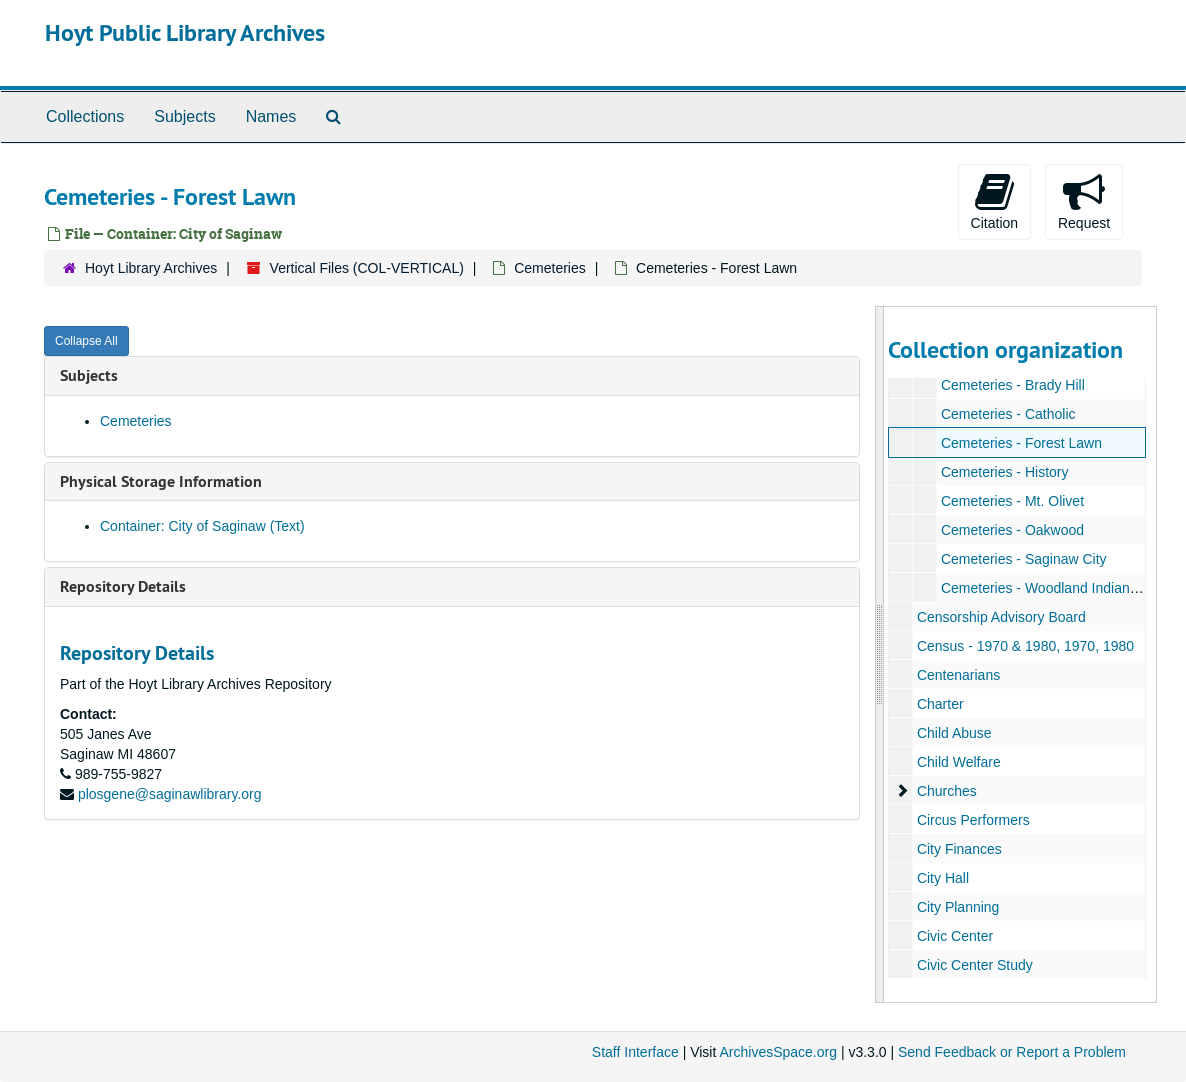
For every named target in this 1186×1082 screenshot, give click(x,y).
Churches (947, 791)
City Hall (943, 878)
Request (1084, 201)
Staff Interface (635, 1052)
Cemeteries (550, 268)
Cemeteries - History (1005, 472)
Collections (85, 116)
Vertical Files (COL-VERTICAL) (367, 268)
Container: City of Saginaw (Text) (202, 526)
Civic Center (955, 936)
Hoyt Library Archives (151, 268)
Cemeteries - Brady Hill (1013, 385)
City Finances (959, 849)
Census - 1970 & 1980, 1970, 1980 (1025, 646)
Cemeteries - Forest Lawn (1021, 443)
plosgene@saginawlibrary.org (170, 794)
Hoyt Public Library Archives (185, 32)
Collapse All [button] (86, 341)
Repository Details (123, 586)
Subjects (184, 116)
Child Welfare (959, 762)
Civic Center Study (975, 965)
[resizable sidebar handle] (880, 654)
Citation (994, 201)
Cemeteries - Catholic (1008, 414)
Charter (940, 704)
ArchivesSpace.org (778, 1052)
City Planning (958, 907)
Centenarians (958, 675)
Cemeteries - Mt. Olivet (1012, 501)
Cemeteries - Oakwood (1012, 530)
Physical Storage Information (161, 481)
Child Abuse (954, 733)
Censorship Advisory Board (1001, 617)
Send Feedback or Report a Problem (1012, 1052)
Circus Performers (973, 820)
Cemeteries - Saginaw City (1024, 559)
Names (271, 116)
